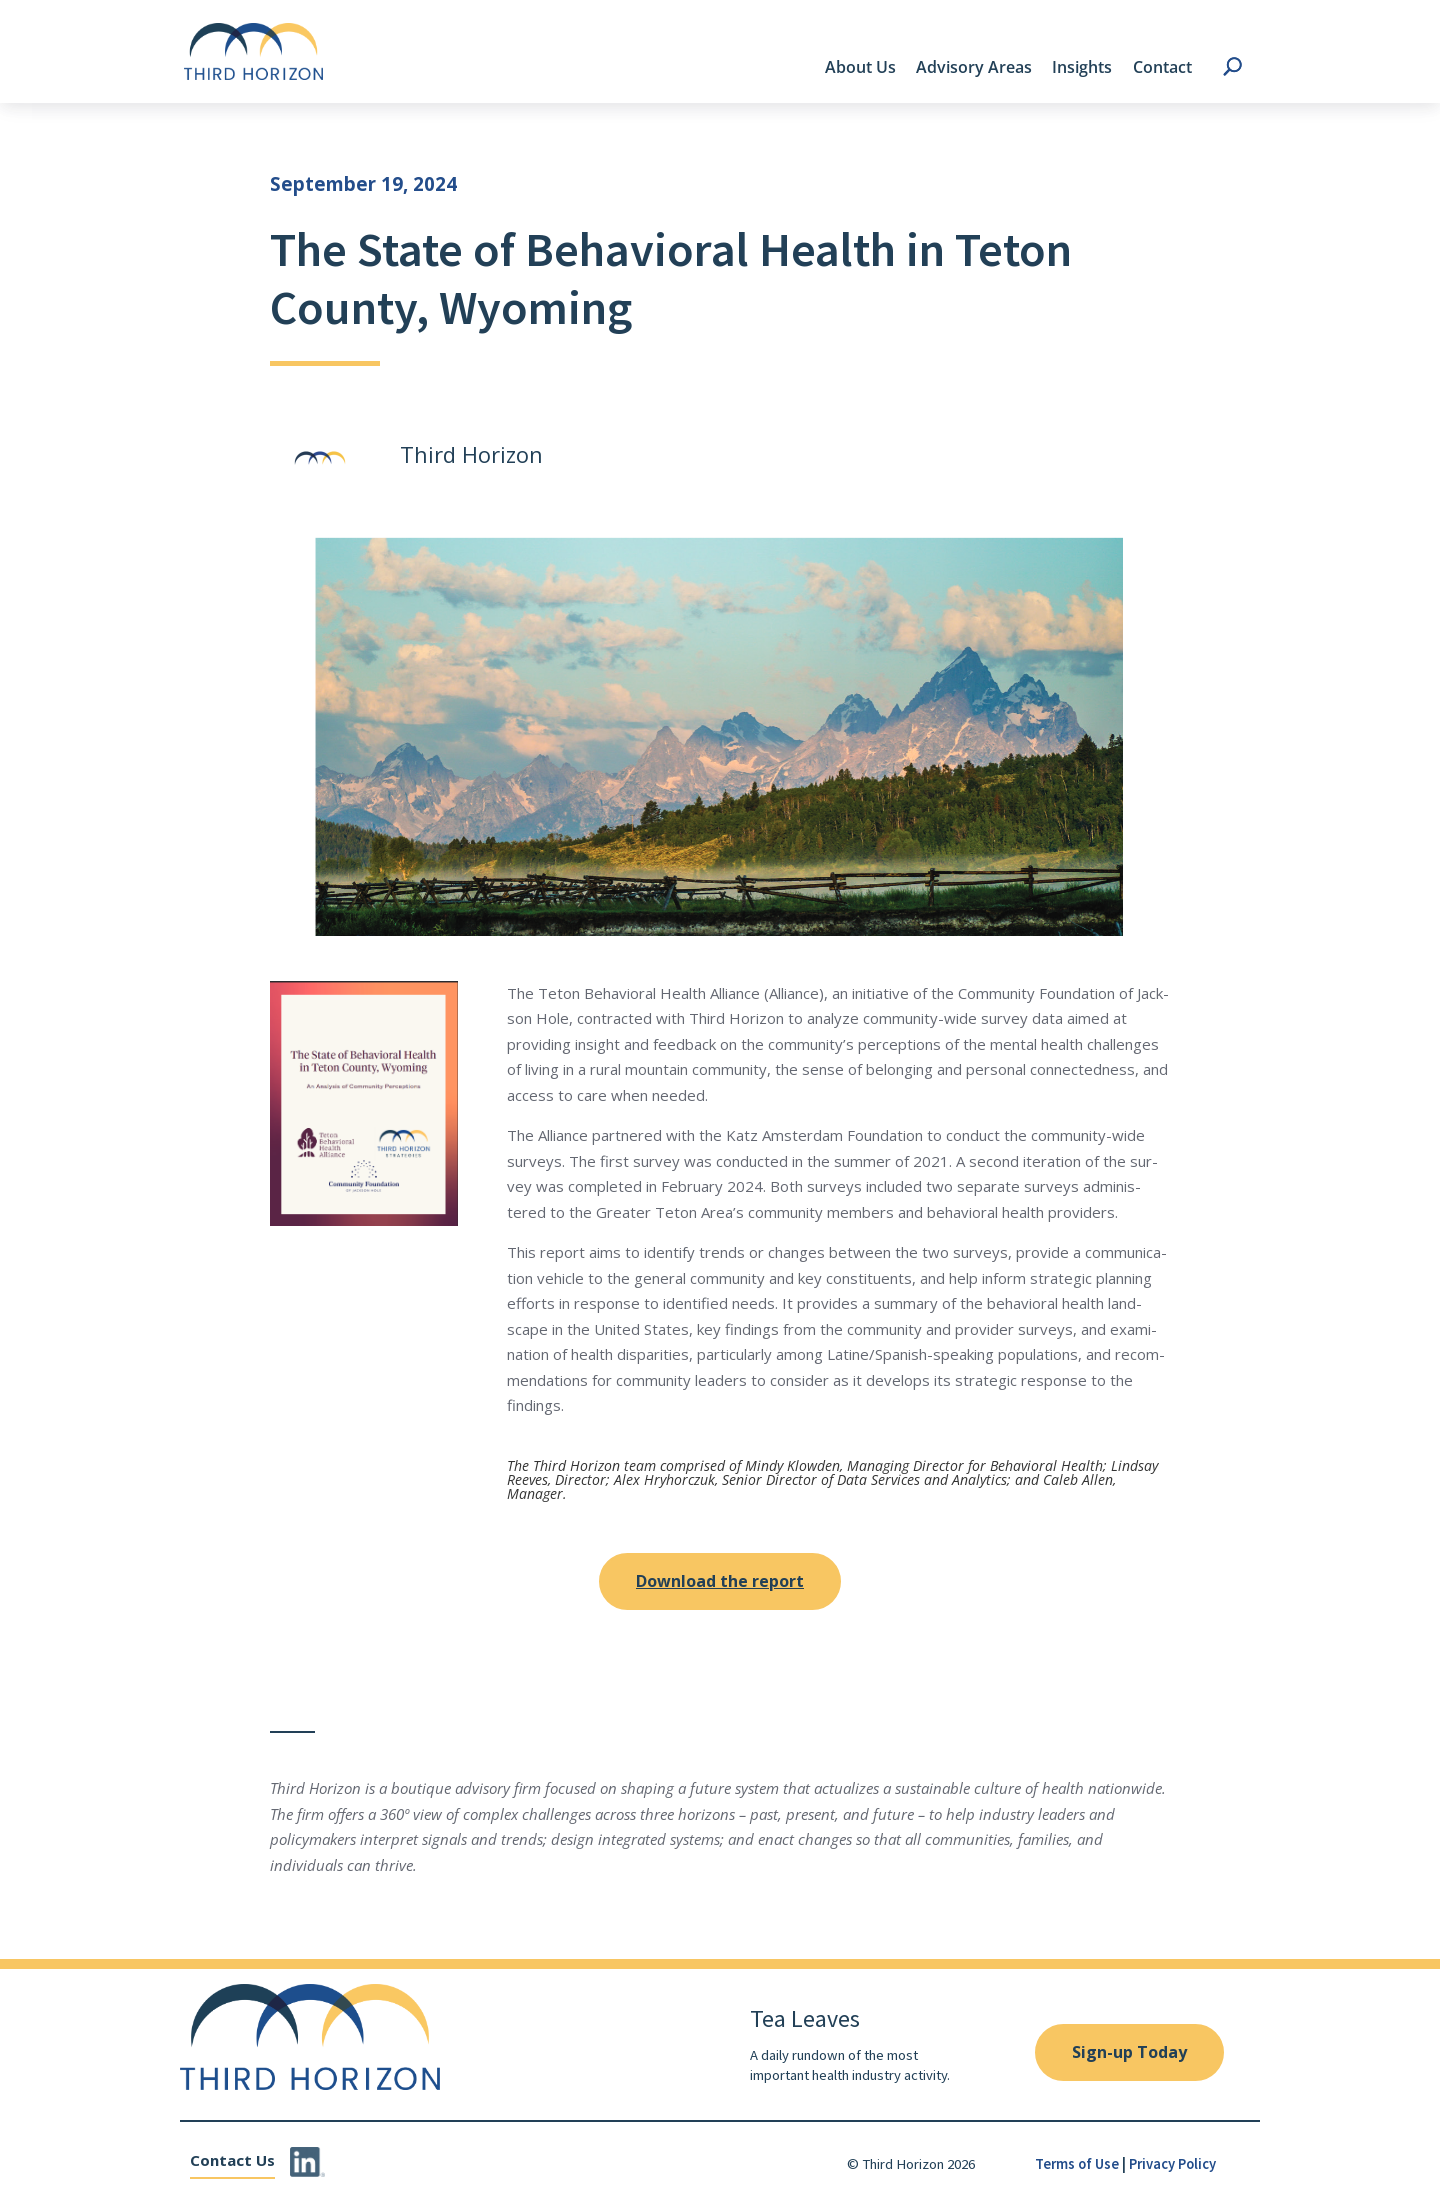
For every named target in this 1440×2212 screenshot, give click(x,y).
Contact (1162, 67)
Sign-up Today (1129, 2052)
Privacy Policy (1172, 2164)
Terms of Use (1077, 2164)
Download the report (720, 1581)
